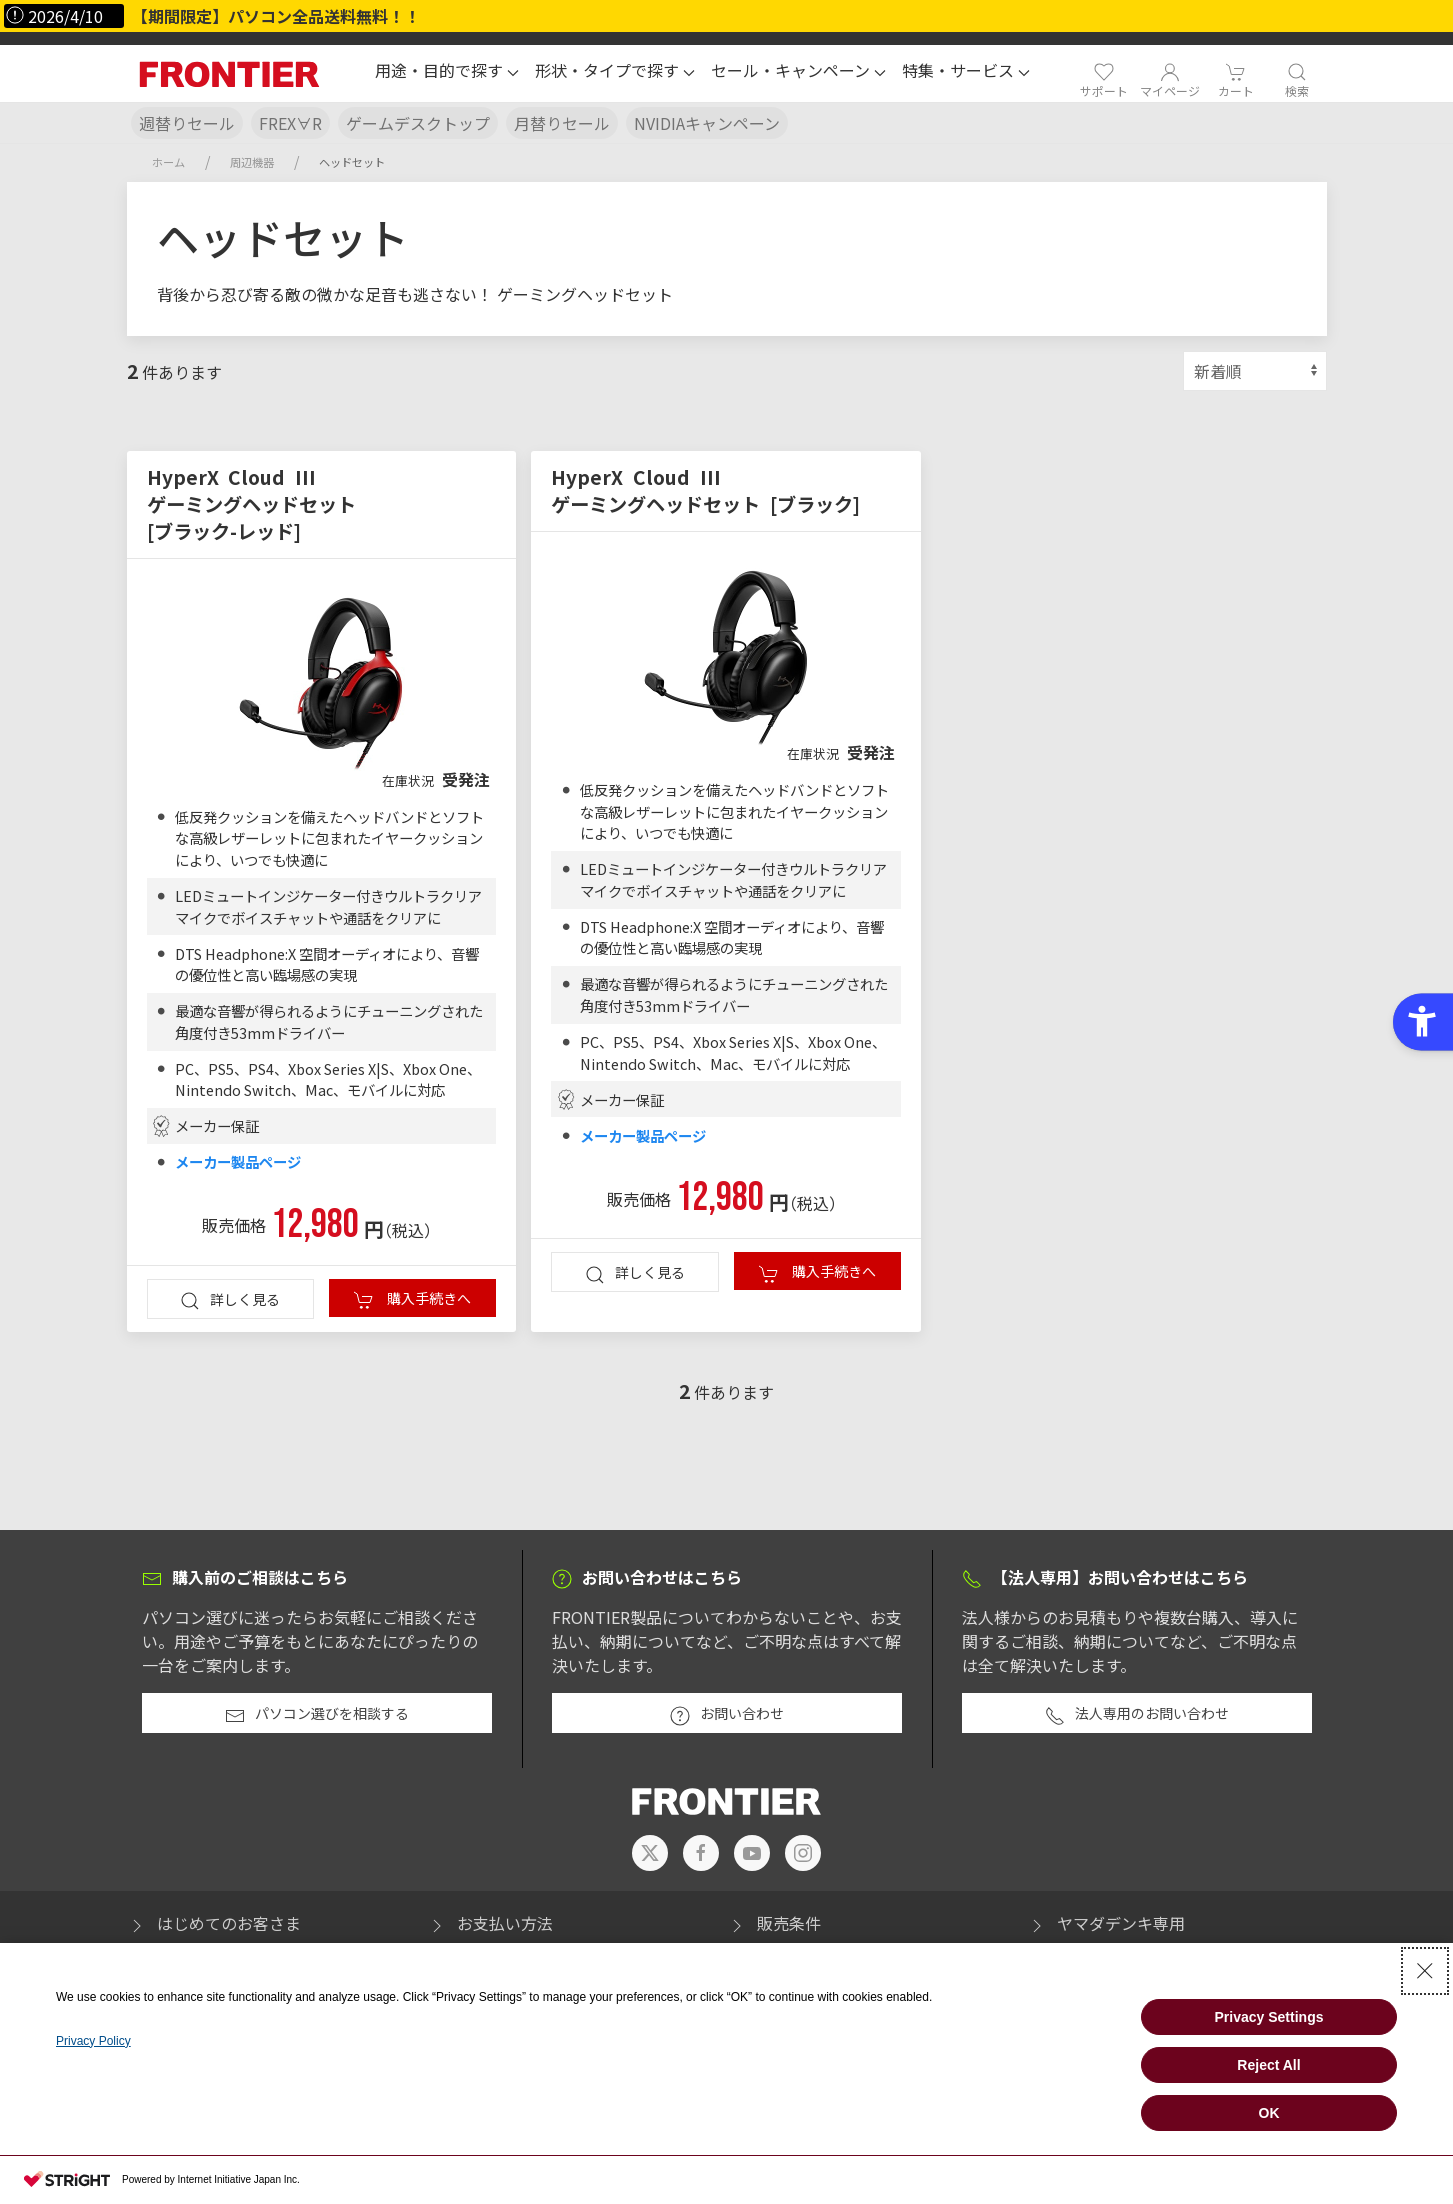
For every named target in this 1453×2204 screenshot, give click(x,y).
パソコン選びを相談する (317, 1714)
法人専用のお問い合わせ (1137, 1714)
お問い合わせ (727, 1714)
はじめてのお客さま (214, 1923)
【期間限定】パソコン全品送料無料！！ (276, 16)
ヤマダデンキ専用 (1106, 1923)
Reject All (1268, 2065)
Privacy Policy (93, 2041)
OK (1269, 2113)
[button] (447, 73)
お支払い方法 (490, 1923)
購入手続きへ (412, 1299)
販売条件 (774, 1923)
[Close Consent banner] (1425, 1971)
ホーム (168, 162)
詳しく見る (230, 1300)
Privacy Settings (1269, 2017)
